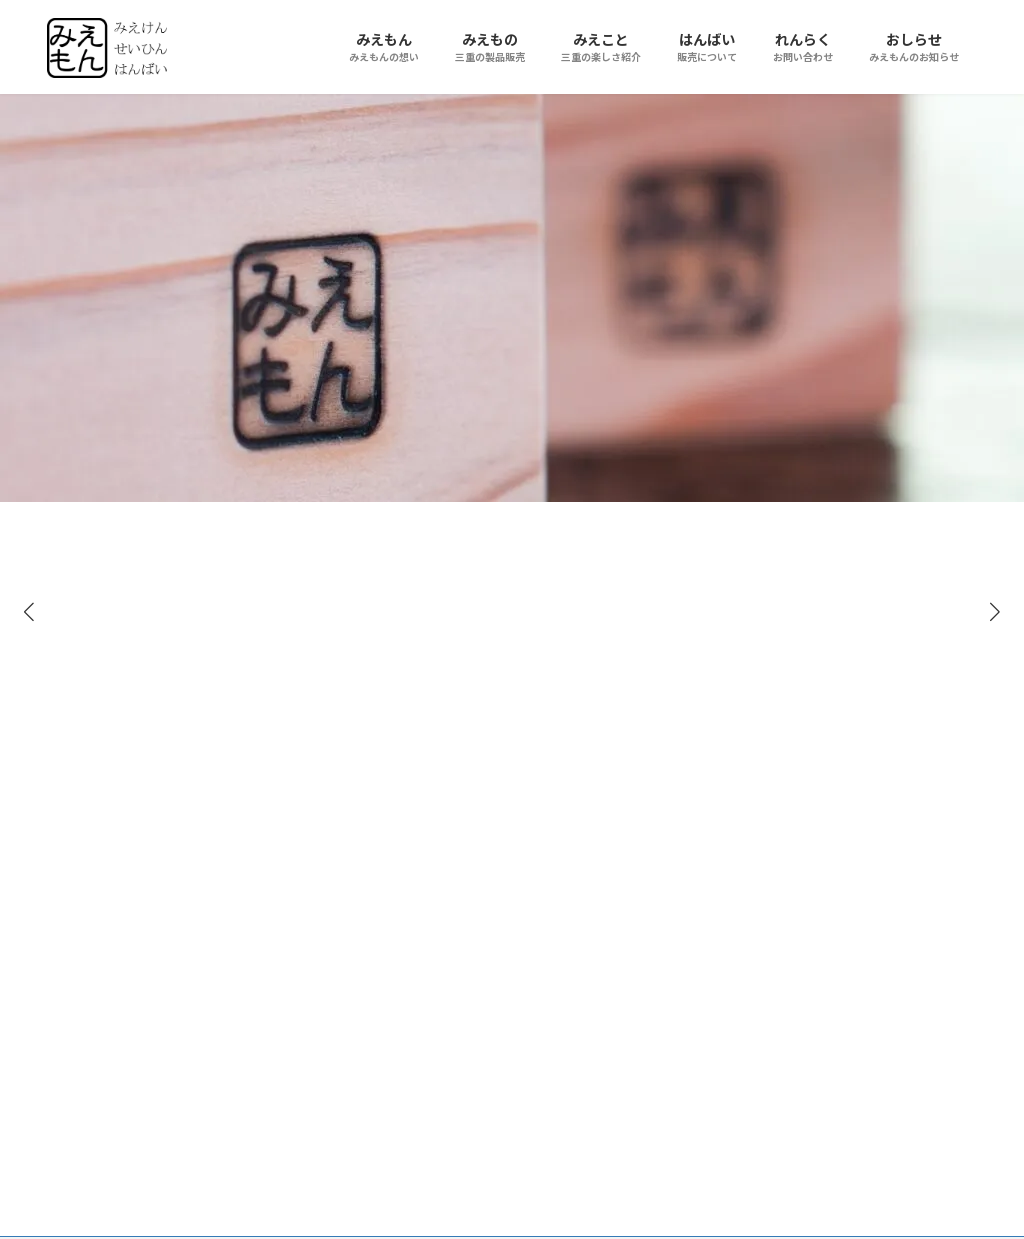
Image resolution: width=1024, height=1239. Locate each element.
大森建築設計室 (208, 1040)
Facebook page (832, 744)
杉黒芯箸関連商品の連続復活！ (548, 742)
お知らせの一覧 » (605, 1061)
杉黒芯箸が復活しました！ (548, 845)
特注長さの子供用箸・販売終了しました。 (555, 968)
